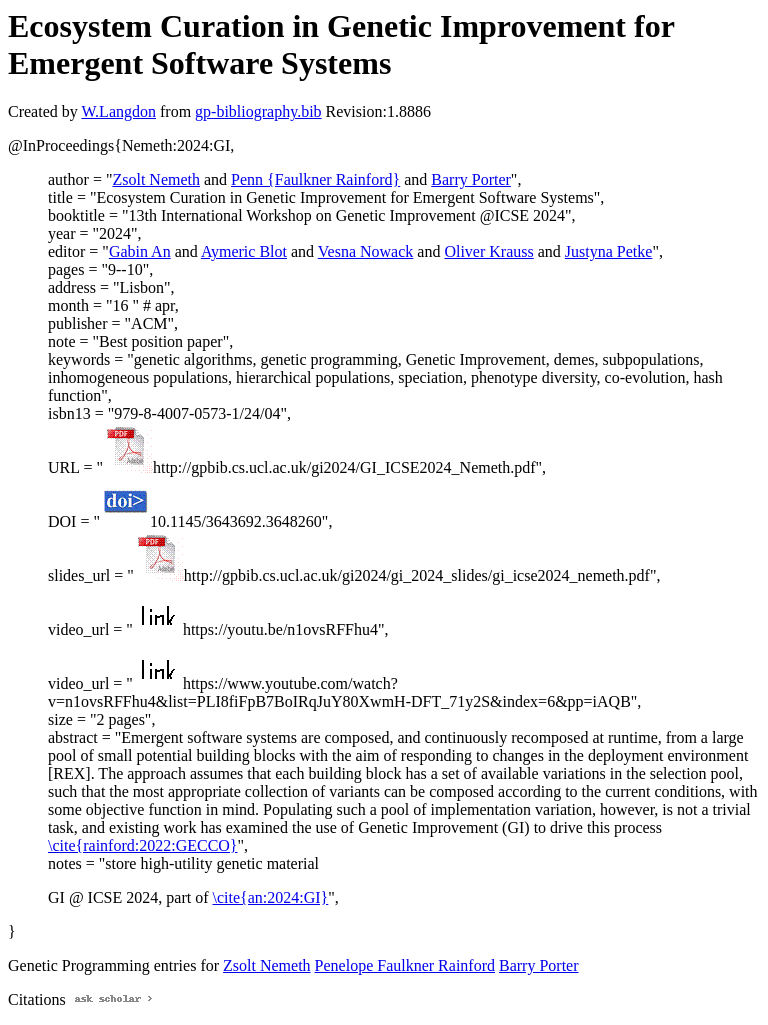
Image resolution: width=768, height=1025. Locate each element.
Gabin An (140, 251)
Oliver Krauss (488, 251)
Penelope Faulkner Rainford (405, 965)
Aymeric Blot (244, 251)
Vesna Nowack (366, 251)
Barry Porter (471, 179)
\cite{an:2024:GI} (271, 897)
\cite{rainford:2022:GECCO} (143, 845)
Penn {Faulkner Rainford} (315, 179)
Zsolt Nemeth (156, 179)
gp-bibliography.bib (258, 111)
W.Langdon (118, 111)
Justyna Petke (609, 251)
